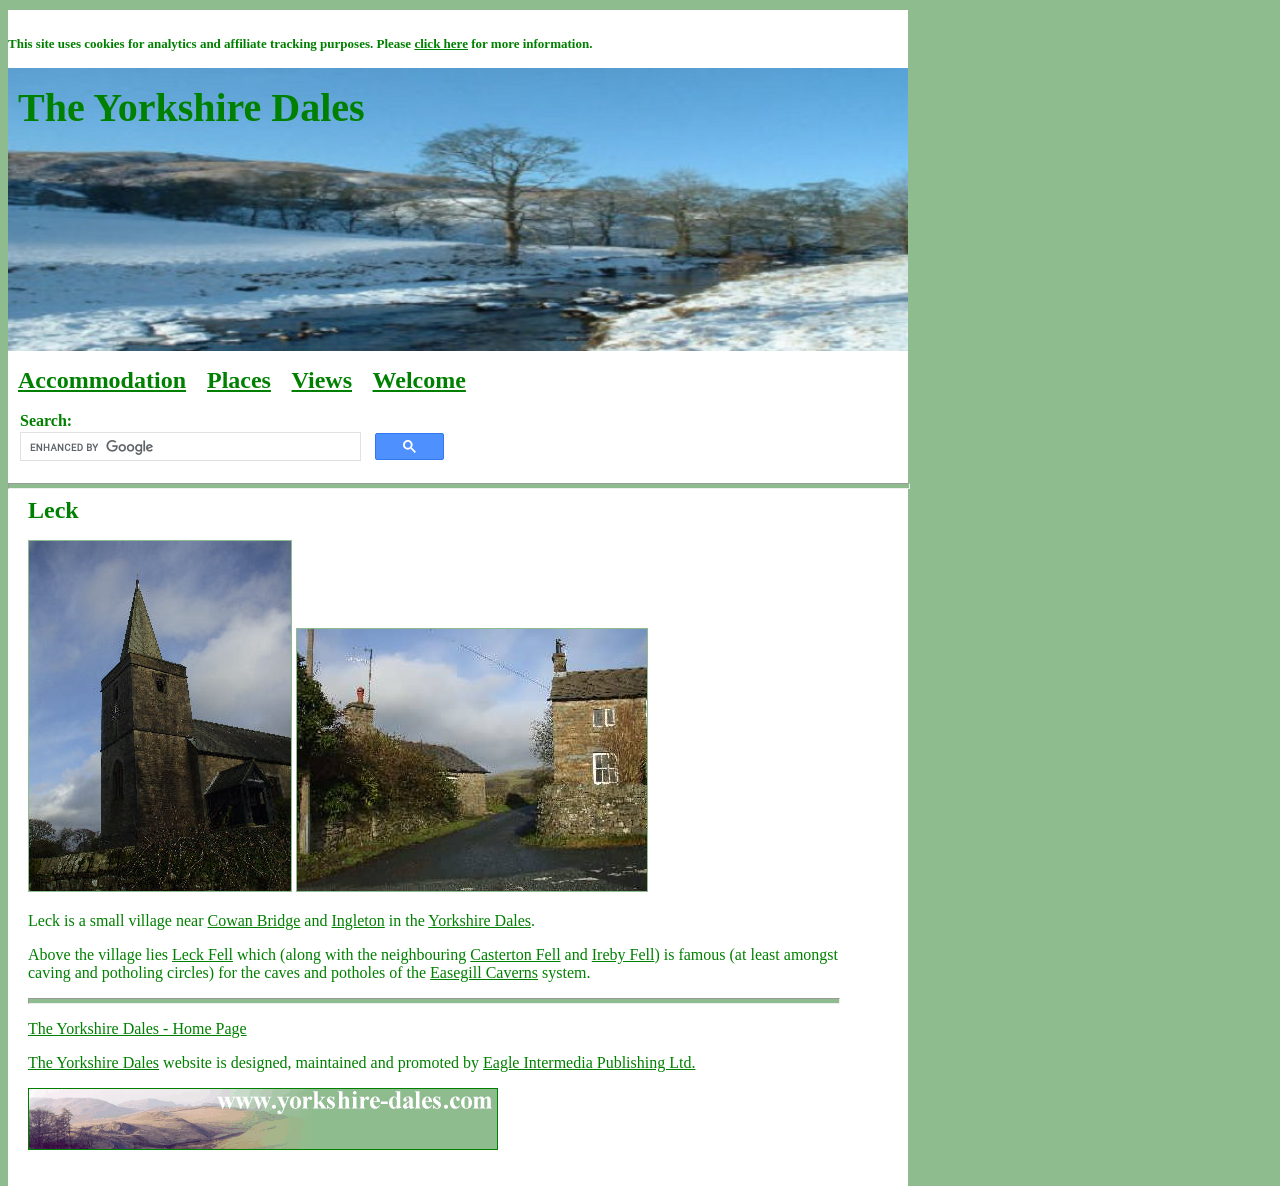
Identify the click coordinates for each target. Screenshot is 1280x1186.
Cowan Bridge (253, 920)
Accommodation (102, 380)
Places (239, 380)
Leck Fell (202, 954)
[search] (188, 447)
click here (441, 43)
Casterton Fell (515, 954)
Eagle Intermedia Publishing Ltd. (589, 1062)
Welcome (419, 380)
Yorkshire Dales (479, 920)
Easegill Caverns (484, 972)
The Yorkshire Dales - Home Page (137, 1028)
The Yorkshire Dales (93, 1062)
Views (322, 380)
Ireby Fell (623, 954)
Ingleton (357, 920)
